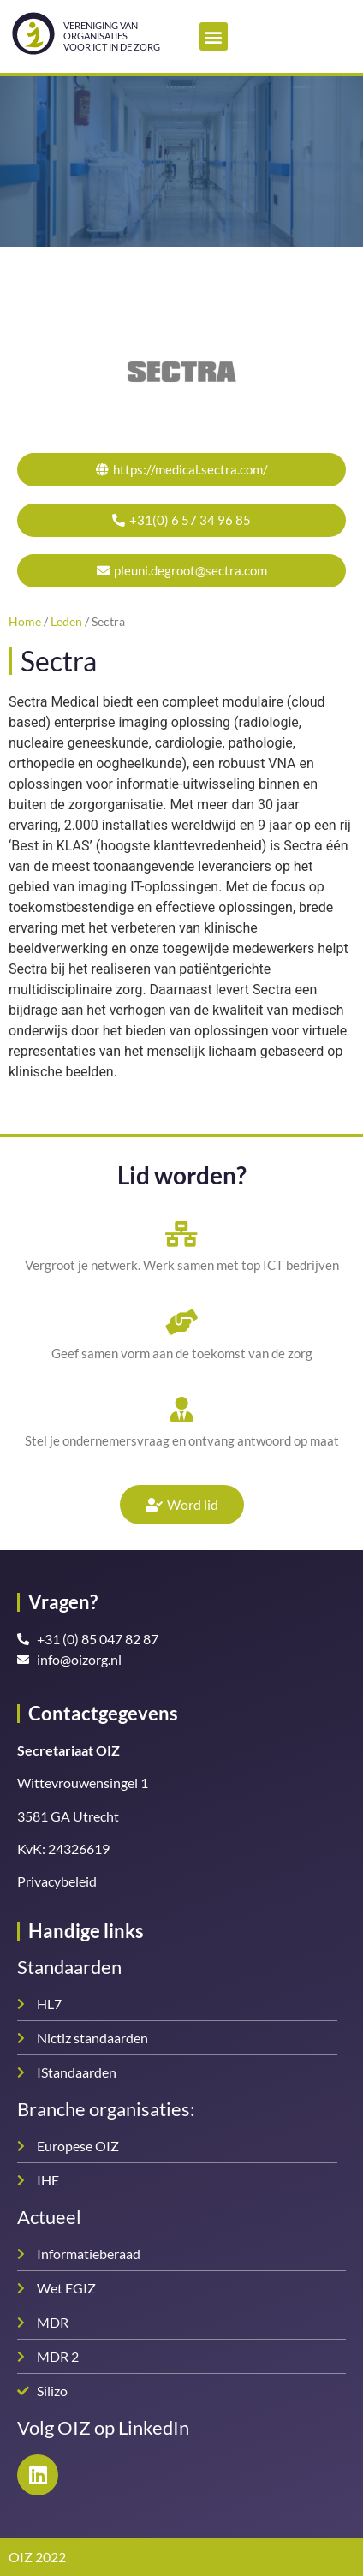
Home (25, 622)
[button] (213, 36)
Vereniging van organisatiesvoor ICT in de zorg (111, 35)
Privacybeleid (57, 1881)
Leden (66, 622)
